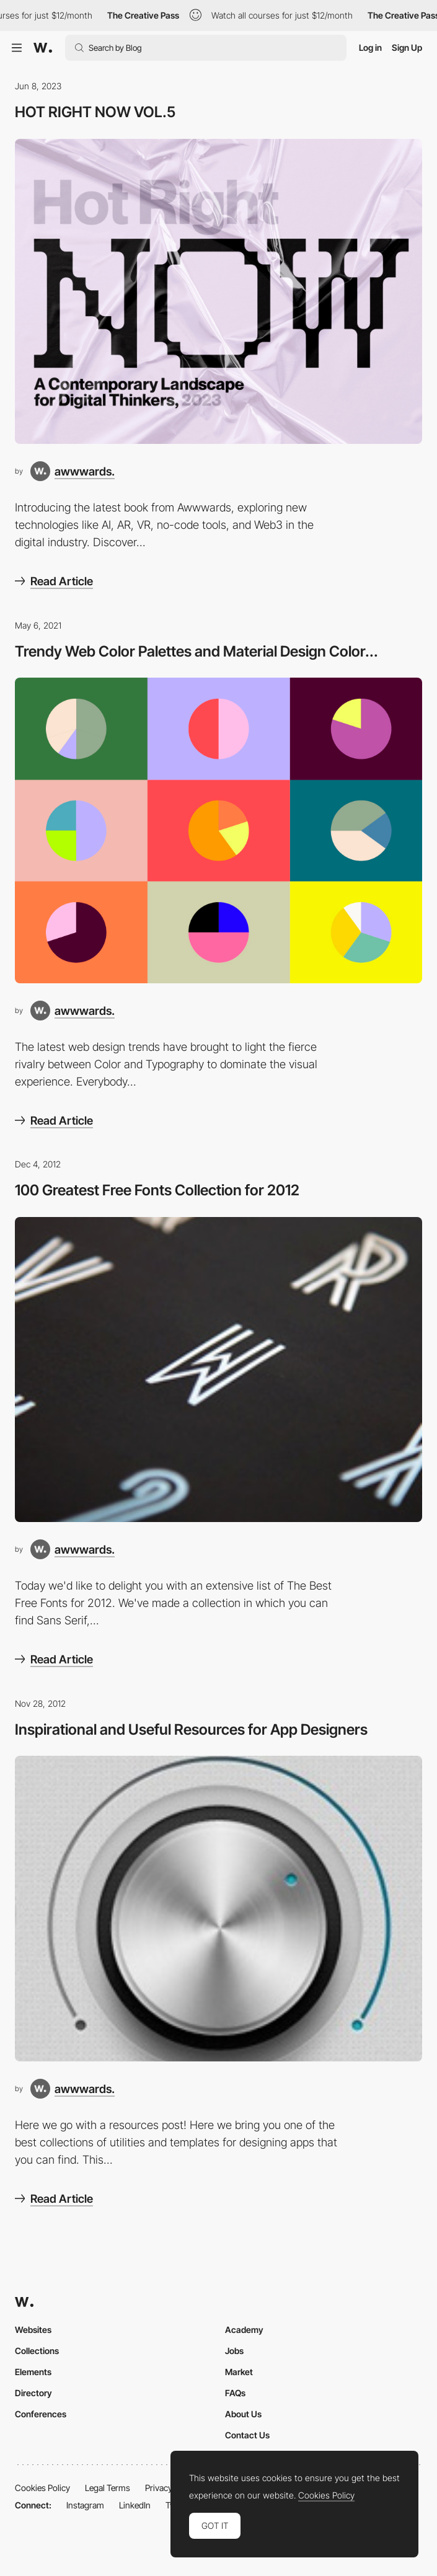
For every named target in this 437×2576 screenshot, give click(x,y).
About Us (243, 2414)
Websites (33, 2329)
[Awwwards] (42, 48)
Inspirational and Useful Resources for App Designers (191, 1729)
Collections (37, 2350)
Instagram (85, 2505)
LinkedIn (135, 2505)
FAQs (235, 2393)
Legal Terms (107, 2487)
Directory (33, 2393)
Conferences (40, 2414)
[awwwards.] (72, 471)
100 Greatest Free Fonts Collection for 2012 (157, 1190)
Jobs (234, 2350)
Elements (33, 2371)
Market (239, 2371)
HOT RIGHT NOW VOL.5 (95, 112)
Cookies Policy (42, 2487)
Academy (244, 2329)
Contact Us (247, 2435)
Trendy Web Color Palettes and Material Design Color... (196, 651)
